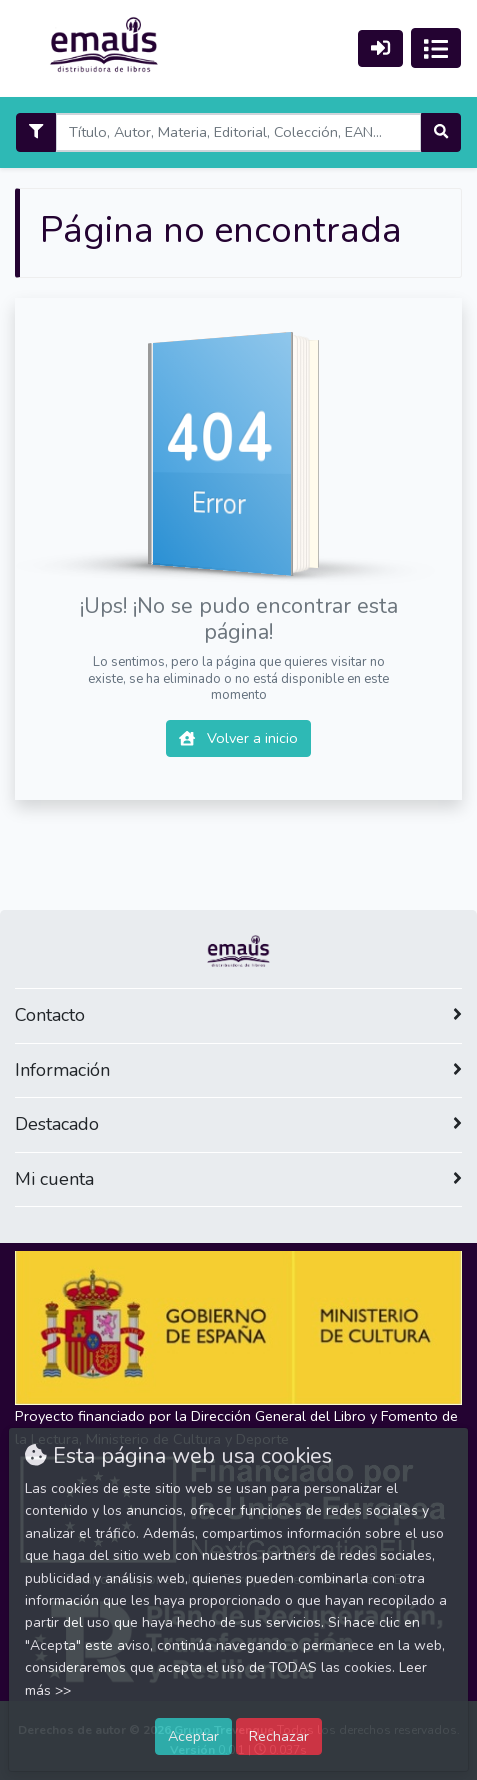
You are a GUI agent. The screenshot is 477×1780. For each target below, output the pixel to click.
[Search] (238, 132)
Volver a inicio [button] (238, 738)
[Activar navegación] (436, 48)
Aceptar (193, 1736)
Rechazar (279, 1736)
